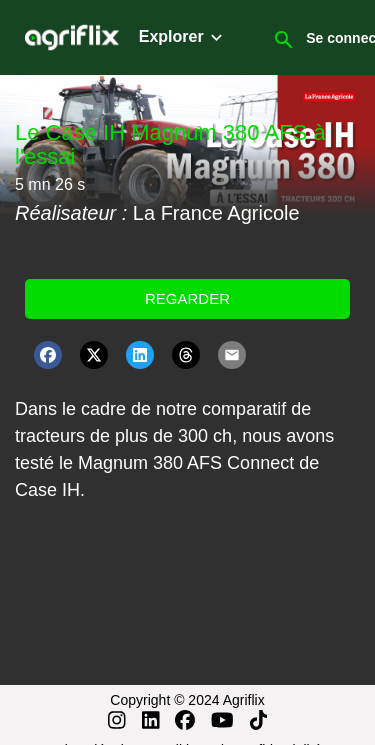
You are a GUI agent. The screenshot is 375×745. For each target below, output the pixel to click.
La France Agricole (216, 213)
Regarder (187, 298)
